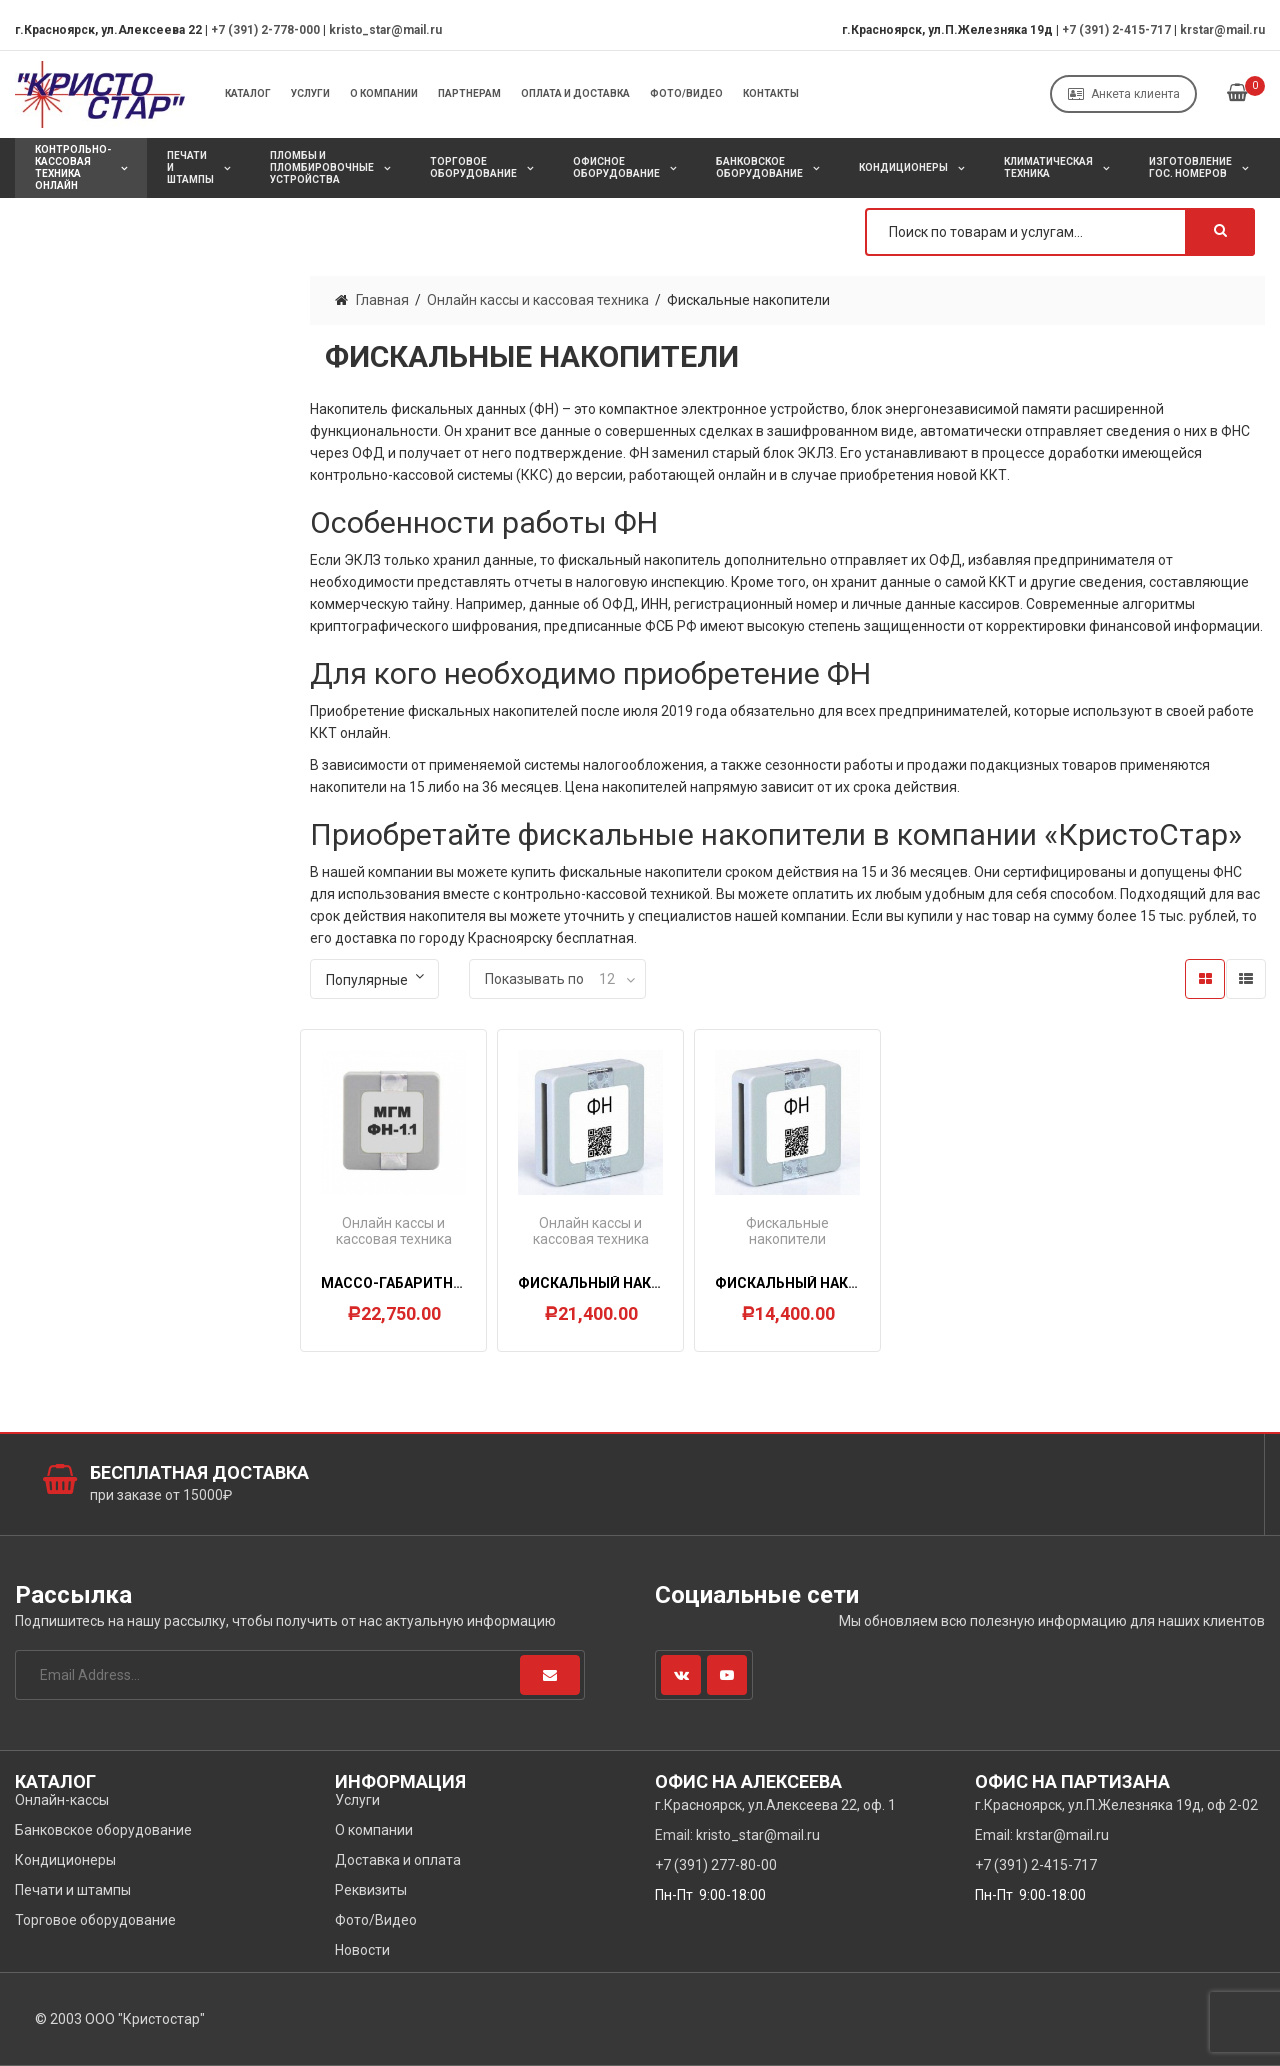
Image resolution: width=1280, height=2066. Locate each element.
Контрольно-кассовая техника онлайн (73, 167)
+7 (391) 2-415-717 (1116, 30)
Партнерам (469, 93)
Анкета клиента (1124, 94)
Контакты (771, 93)
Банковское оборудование (759, 167)
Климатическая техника (1048, 167)
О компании (384, 93)
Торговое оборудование (473, 167)
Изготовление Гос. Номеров (1190, 167)
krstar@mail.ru (1222, 30)
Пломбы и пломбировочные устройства (322, 167)
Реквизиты (371, 1890)
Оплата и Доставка (575, 93)
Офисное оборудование (616, 167)
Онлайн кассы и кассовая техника (538, 300)
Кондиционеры (903, 167)
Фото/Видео (686, 93)
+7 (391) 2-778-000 (265, 30)
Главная (382, 300)
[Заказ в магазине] (374, 979)
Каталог (248, 93)
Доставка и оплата (398, 1860)
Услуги (310, 93)
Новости (362, 1950)
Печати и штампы (190, 167)
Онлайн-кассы (62, 1800)
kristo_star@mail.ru (385, 30)
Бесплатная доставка (199, 1472)
